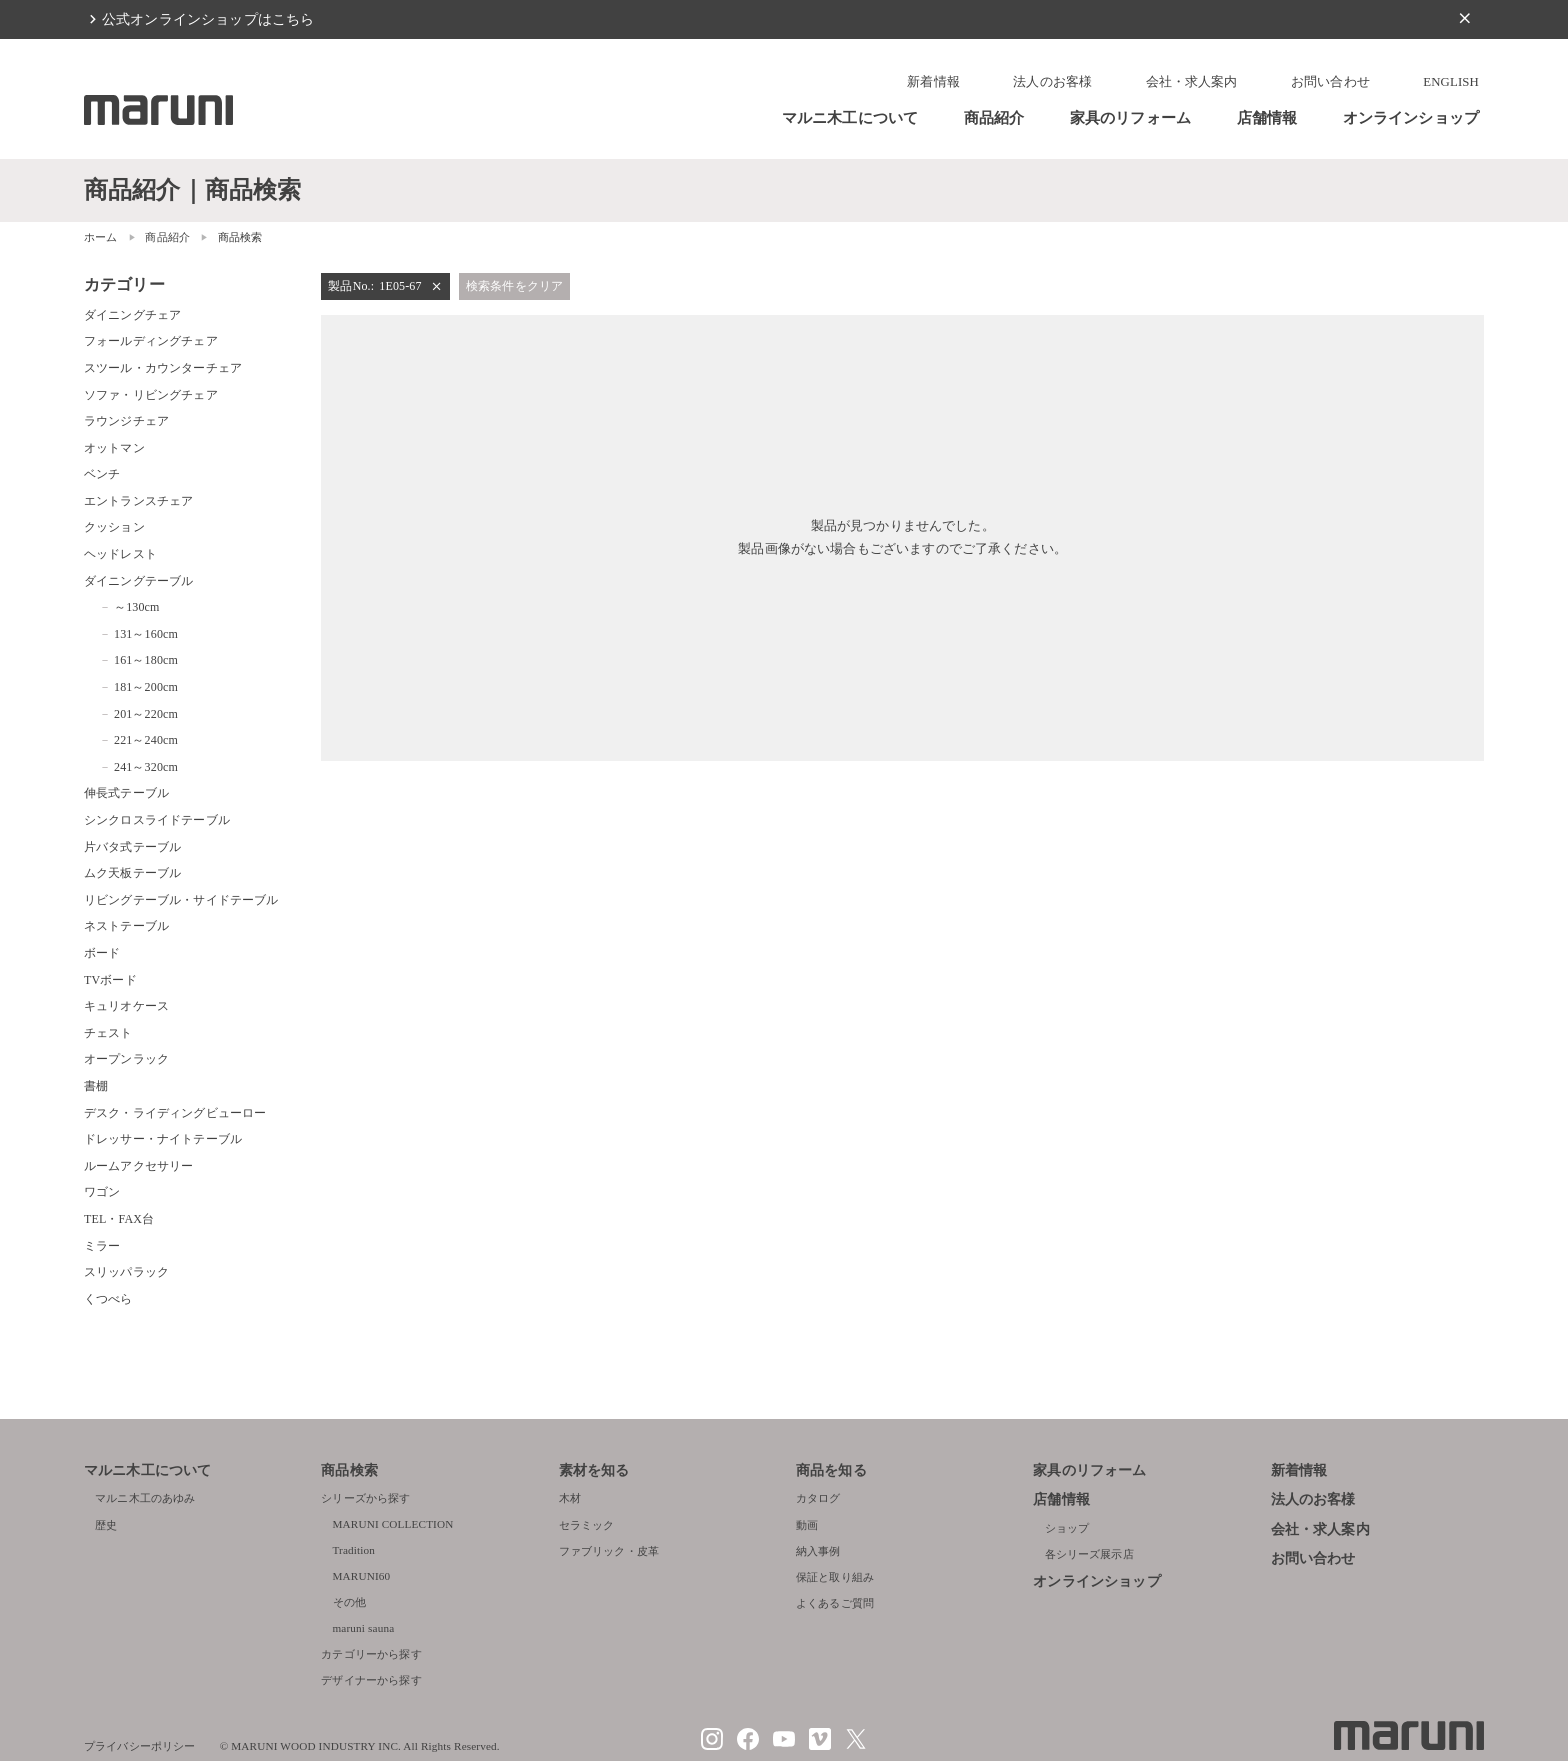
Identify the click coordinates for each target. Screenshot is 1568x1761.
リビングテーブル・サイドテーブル (181, 900)
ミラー (102, 1246)
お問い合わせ (1330, 82)
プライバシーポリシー (140, 1746)
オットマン (114, 448)
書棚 (96, 1086)
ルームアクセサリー (138, 1166)
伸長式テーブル (126, 793)
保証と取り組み (835, 1577)
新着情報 (933, 82)
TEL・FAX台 (119, 1219)
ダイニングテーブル (138, 581)
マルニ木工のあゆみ (145, 1498)
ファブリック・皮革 (609, 1551)
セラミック (587, 1525)
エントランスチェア (138, 501)
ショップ (1067, 1528)
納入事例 (818, 1551)
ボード (102, 953)
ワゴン (102, 1192)
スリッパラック (126, 1272)
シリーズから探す (365, 1498)
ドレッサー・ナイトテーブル (163, 1139)
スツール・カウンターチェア (163, 368)
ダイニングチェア (132, 315)
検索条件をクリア (514, 286)
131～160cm (146, 634)
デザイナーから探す (371, 1680)
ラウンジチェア (126, 421)
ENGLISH (1451, 82)
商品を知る (831, 1470)
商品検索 (349, 1470)
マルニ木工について (850, 117)
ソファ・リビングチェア (151, 395)
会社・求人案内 (1192, 82)
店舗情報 (1267, 117)
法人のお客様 (1052, 82)
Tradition (354, 1550)
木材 (570, 1498)
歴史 (106, 1525)
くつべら (108, 1299)
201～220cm (146, 714)
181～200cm (146, 687)
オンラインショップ (1411, 117)
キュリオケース (126, 1006)
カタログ (818, 1498)
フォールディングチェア (151, 341)
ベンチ (102, 474)
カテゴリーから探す (371, 1654)
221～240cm (146, 740)
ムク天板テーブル (132, 873)
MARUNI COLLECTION (393, 1524)
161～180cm (146, 660)
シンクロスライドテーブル (157, 820)
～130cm (137, 607)
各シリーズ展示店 (1089, 1554)
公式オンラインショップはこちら (208, 19)
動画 (807, 1525)
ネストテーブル (126, 926)
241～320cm (146, 767)
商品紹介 (994, 117)
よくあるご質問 (835, 1603)
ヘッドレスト (120, 554)
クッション (114, 527)
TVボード (110, 980)
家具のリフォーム (1130, 117)
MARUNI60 (362, 1576)
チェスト (108, 1033)
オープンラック (126, 1059)
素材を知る (594, 1470)
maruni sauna (364, 1628)
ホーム (100, 237)
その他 (349, 1602)
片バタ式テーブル (132, 847)
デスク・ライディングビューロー (175, 1113)
